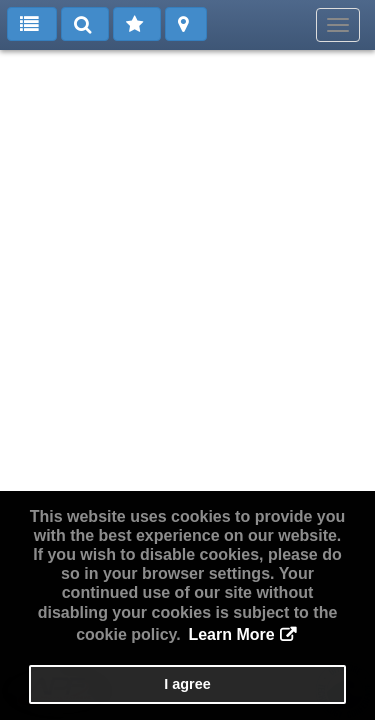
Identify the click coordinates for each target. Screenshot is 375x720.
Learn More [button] (231, 634)
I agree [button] (187, 684)
